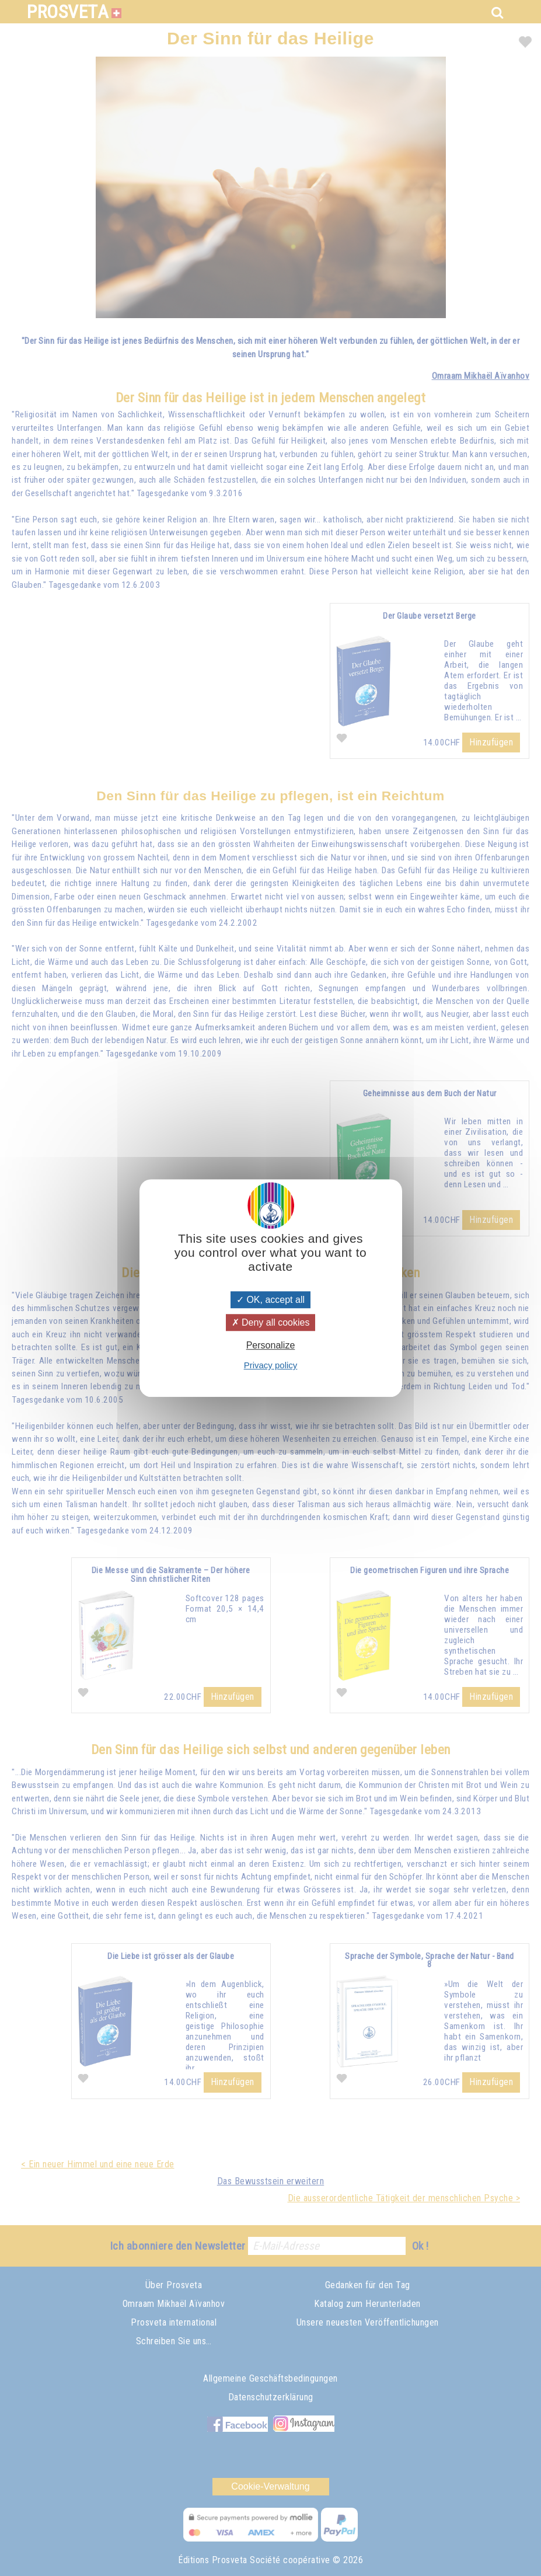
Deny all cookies (271, 1322)
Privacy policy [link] (271, 1365)
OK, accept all (270, 1300)
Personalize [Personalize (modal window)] (270, 1345)
